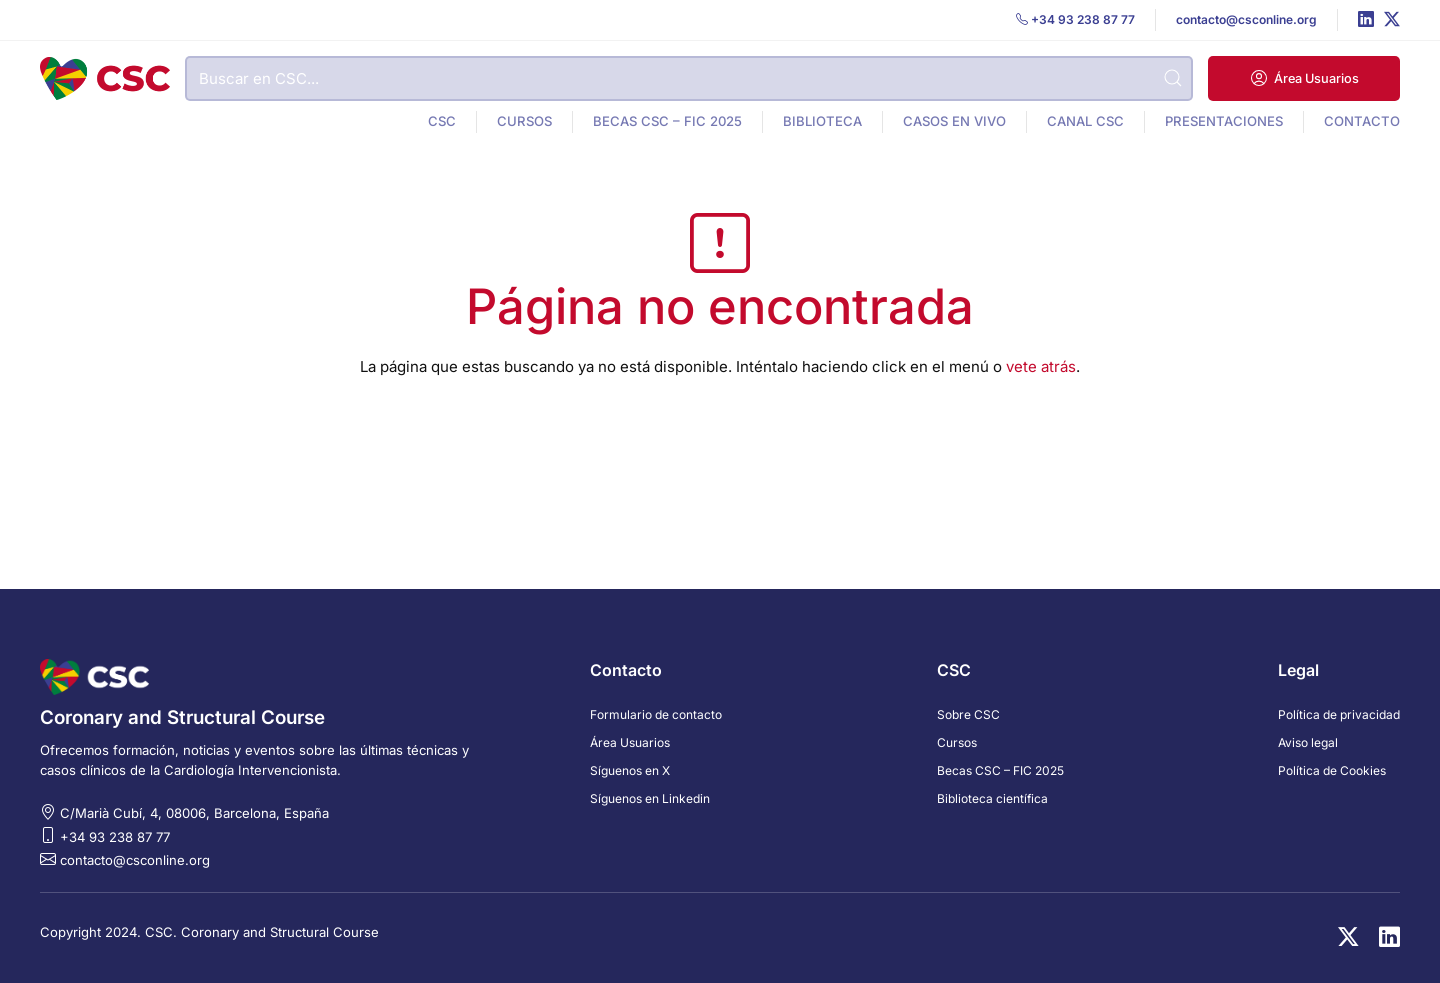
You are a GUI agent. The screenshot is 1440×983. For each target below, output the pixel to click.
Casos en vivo (954, 121)
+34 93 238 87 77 (115, 837)
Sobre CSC (968, 714)
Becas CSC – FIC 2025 (667, 121)
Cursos (524, 121)
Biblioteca (822, 121)
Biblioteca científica (992, 798)
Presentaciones (1224, 121)
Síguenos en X (630, 770)
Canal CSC (1085, 121)
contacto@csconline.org (135, 860)
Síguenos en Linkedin (650, 798)
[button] (1304, 78)
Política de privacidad (1339, 714)
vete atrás (1041, 366)
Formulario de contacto (656, 714)
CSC (442, 121)
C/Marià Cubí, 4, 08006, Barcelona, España (194, 813)
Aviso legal (1308, 742)
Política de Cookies (1332, 770)
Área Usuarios (630, 742)
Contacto (1362, 121)
